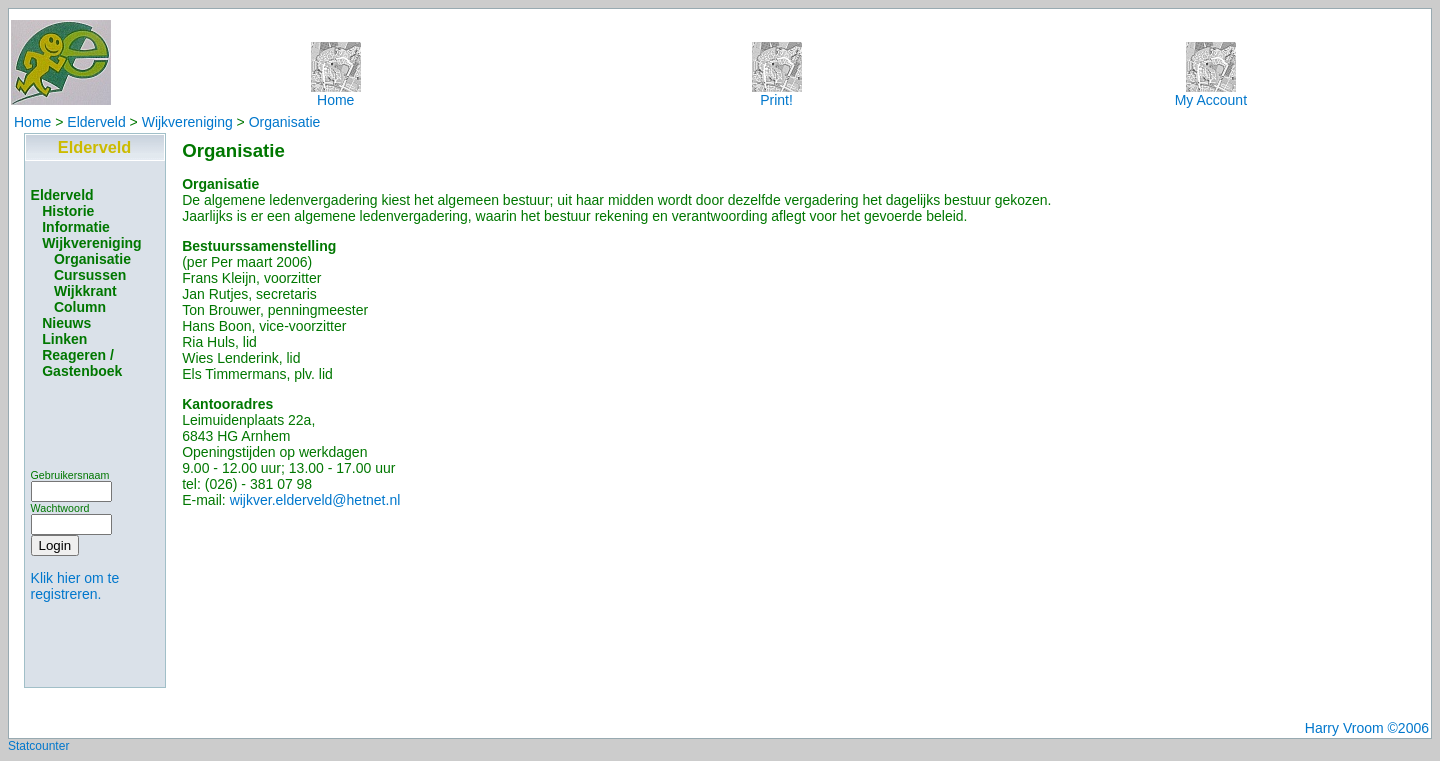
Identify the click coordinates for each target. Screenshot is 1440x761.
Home (336, 93)
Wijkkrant (85, 291)
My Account (1211, 93)
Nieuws (66, 323)
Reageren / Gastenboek (82, 363)
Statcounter (38, 746)
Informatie (76, 227)
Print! (777, 93)
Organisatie (285, 122)
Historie (68, 211)
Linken (64, 339)
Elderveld (96, 122)
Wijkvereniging (187, 122)
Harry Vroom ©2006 (1367, 728)
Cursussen (90, 275)
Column (80, 307)
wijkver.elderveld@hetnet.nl (315, 500)
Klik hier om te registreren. (75, 586)
